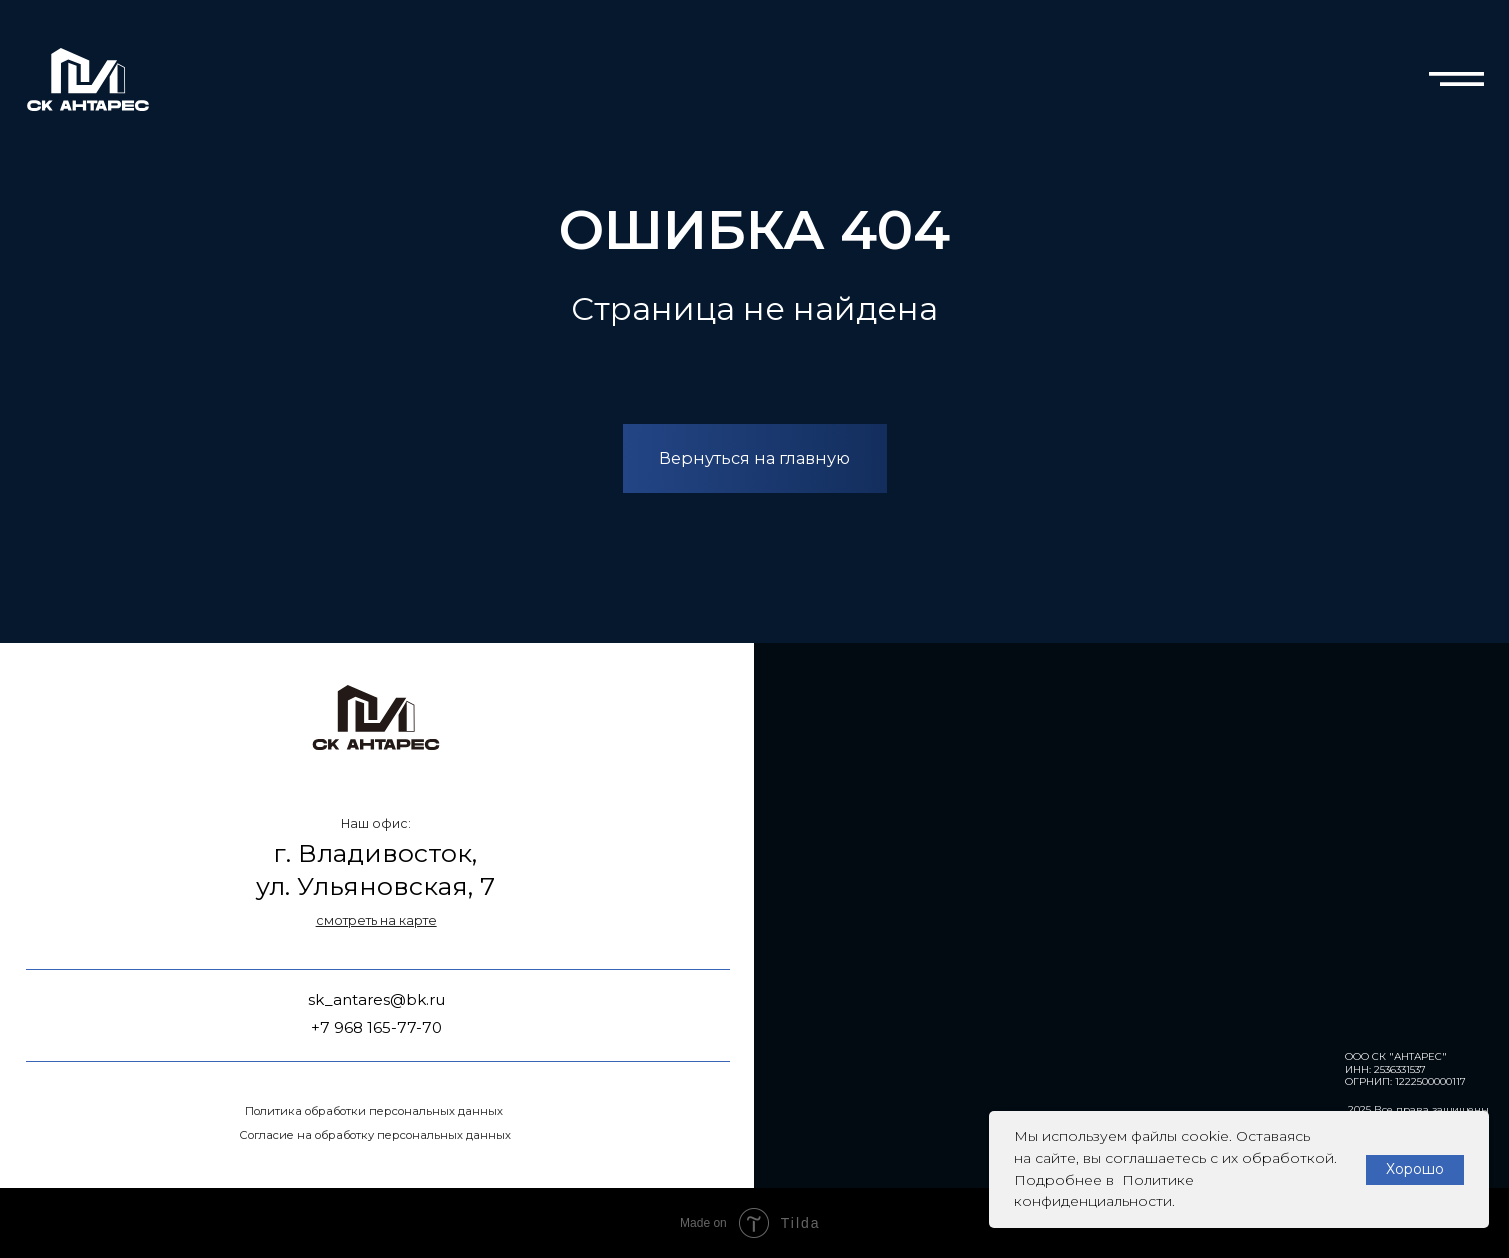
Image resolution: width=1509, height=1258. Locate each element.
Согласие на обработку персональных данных (375, 1135)
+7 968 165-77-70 (376, 1027)
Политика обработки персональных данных (374, 1111)
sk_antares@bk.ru (376, 999)
